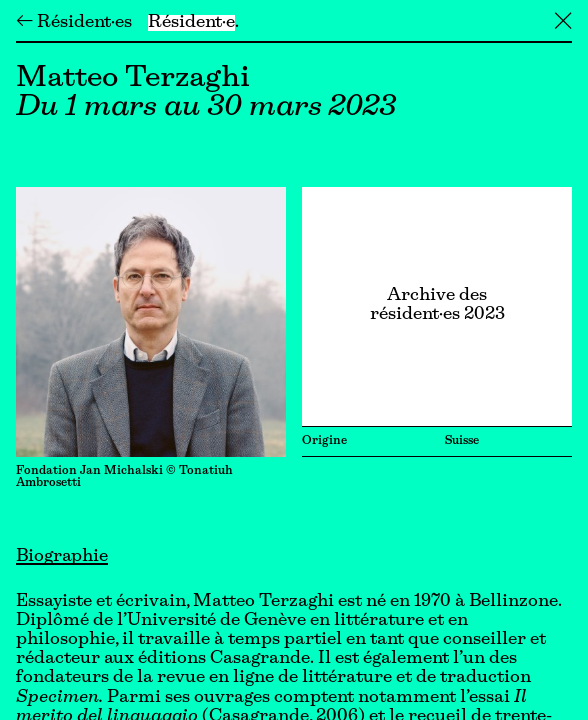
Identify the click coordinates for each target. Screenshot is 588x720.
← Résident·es (74, 23)
